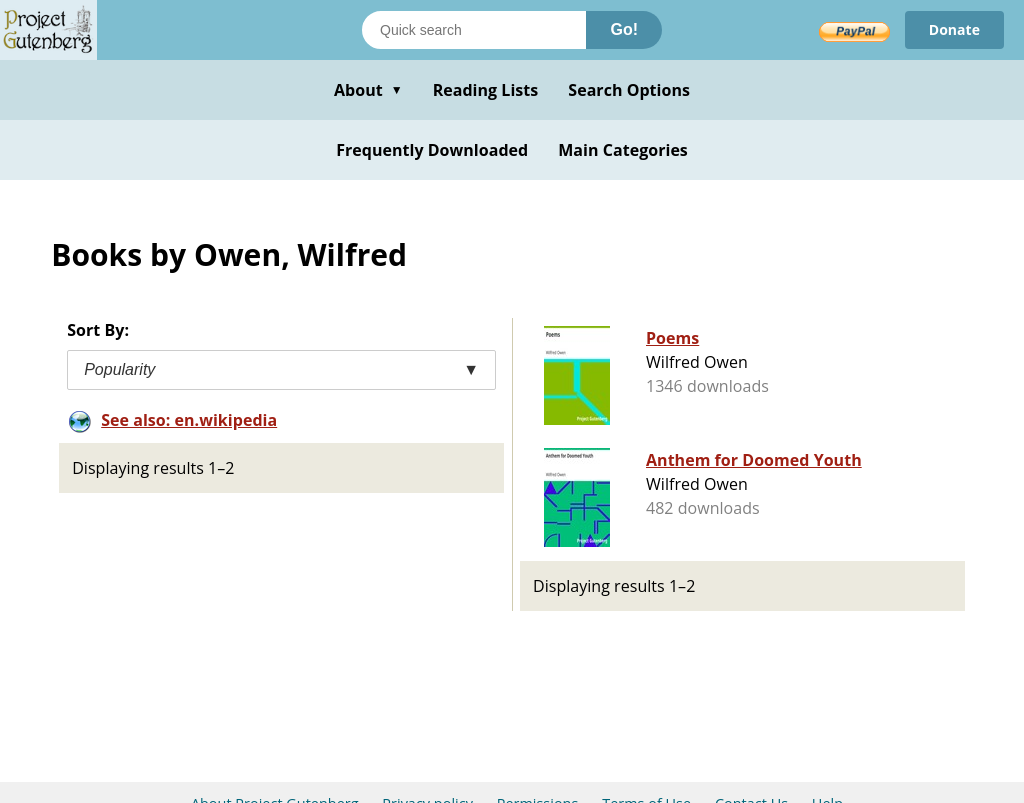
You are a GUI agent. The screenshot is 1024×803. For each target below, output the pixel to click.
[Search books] (474, 30)
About (368, 90)
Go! (624, 29)
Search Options (629, 90)
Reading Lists (486, 90)
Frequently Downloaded (432, 150)
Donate (954, 29)
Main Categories (623, 150)
